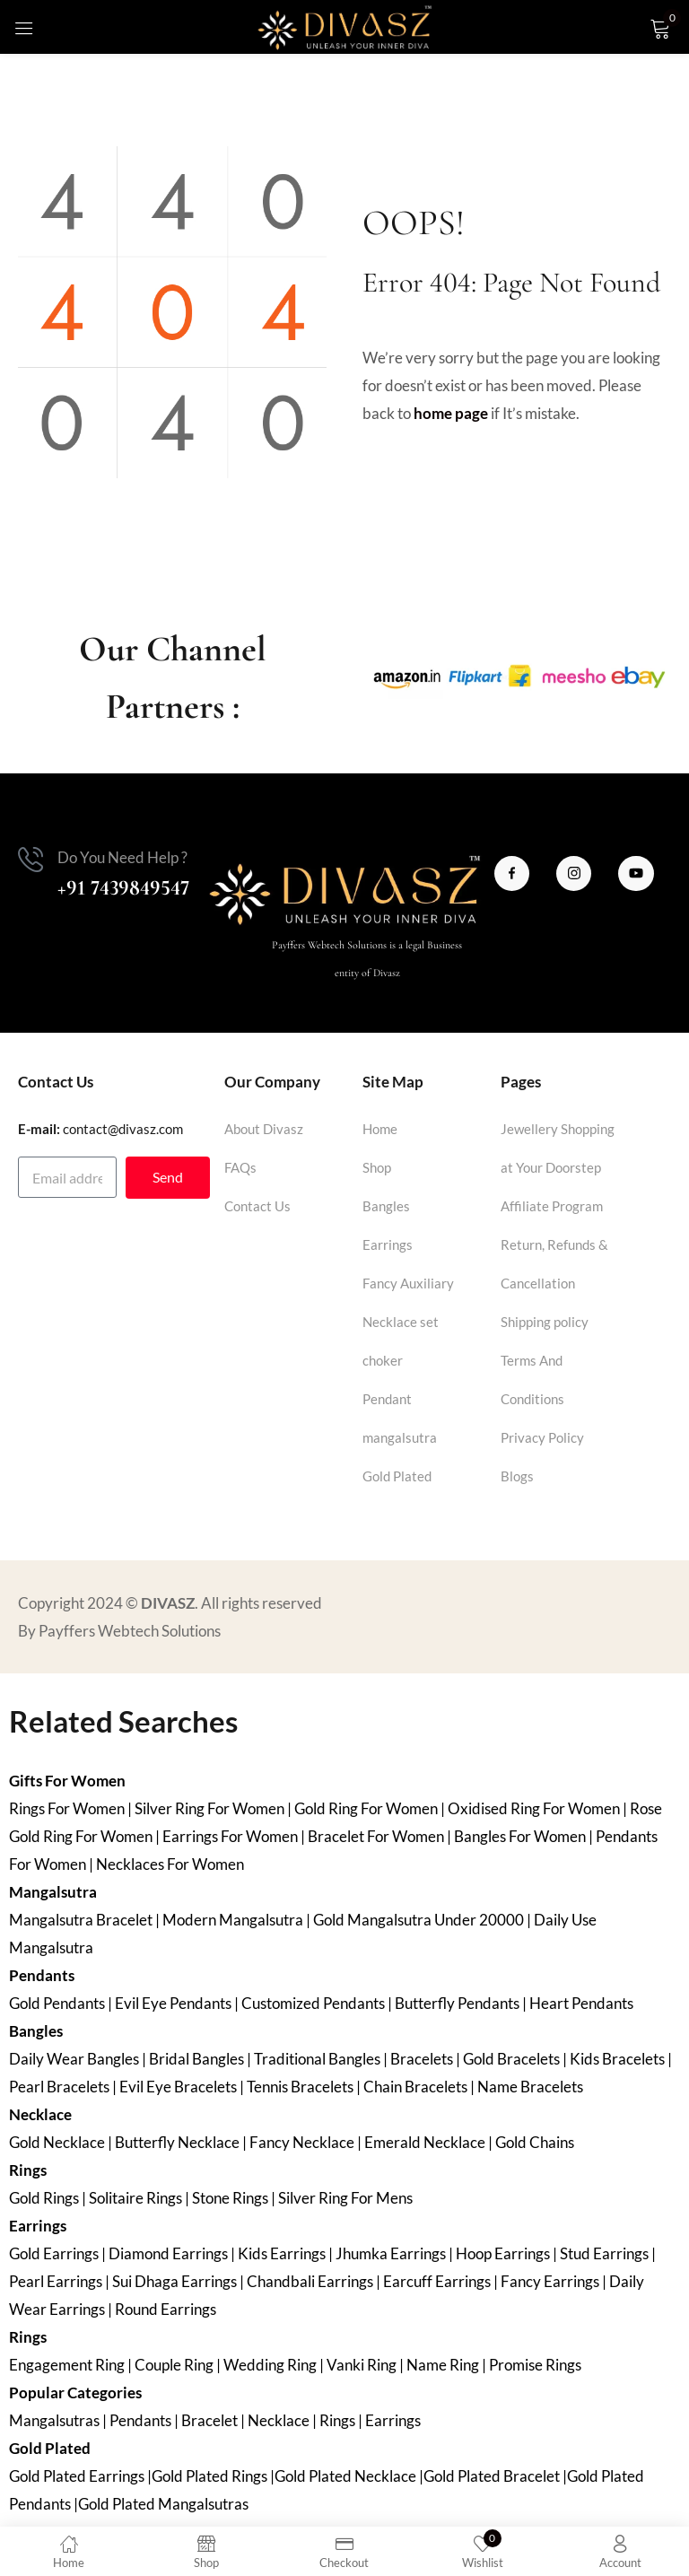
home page (451, 413)
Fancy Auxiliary (408, 1283)
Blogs (517, 1476)
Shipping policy (545, 1322)
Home (379, 1129)
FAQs (240, 1167)
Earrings (387, 1244)
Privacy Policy (542, 1437)
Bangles (386, 1206)
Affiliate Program (552, 1206)
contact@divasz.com (123, 1129)
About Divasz (263, 1129)
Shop (376, 1167)
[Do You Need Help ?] (30, 859)
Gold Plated (397, 1476)
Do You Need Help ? (122, 857)
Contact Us (257, 1206)
